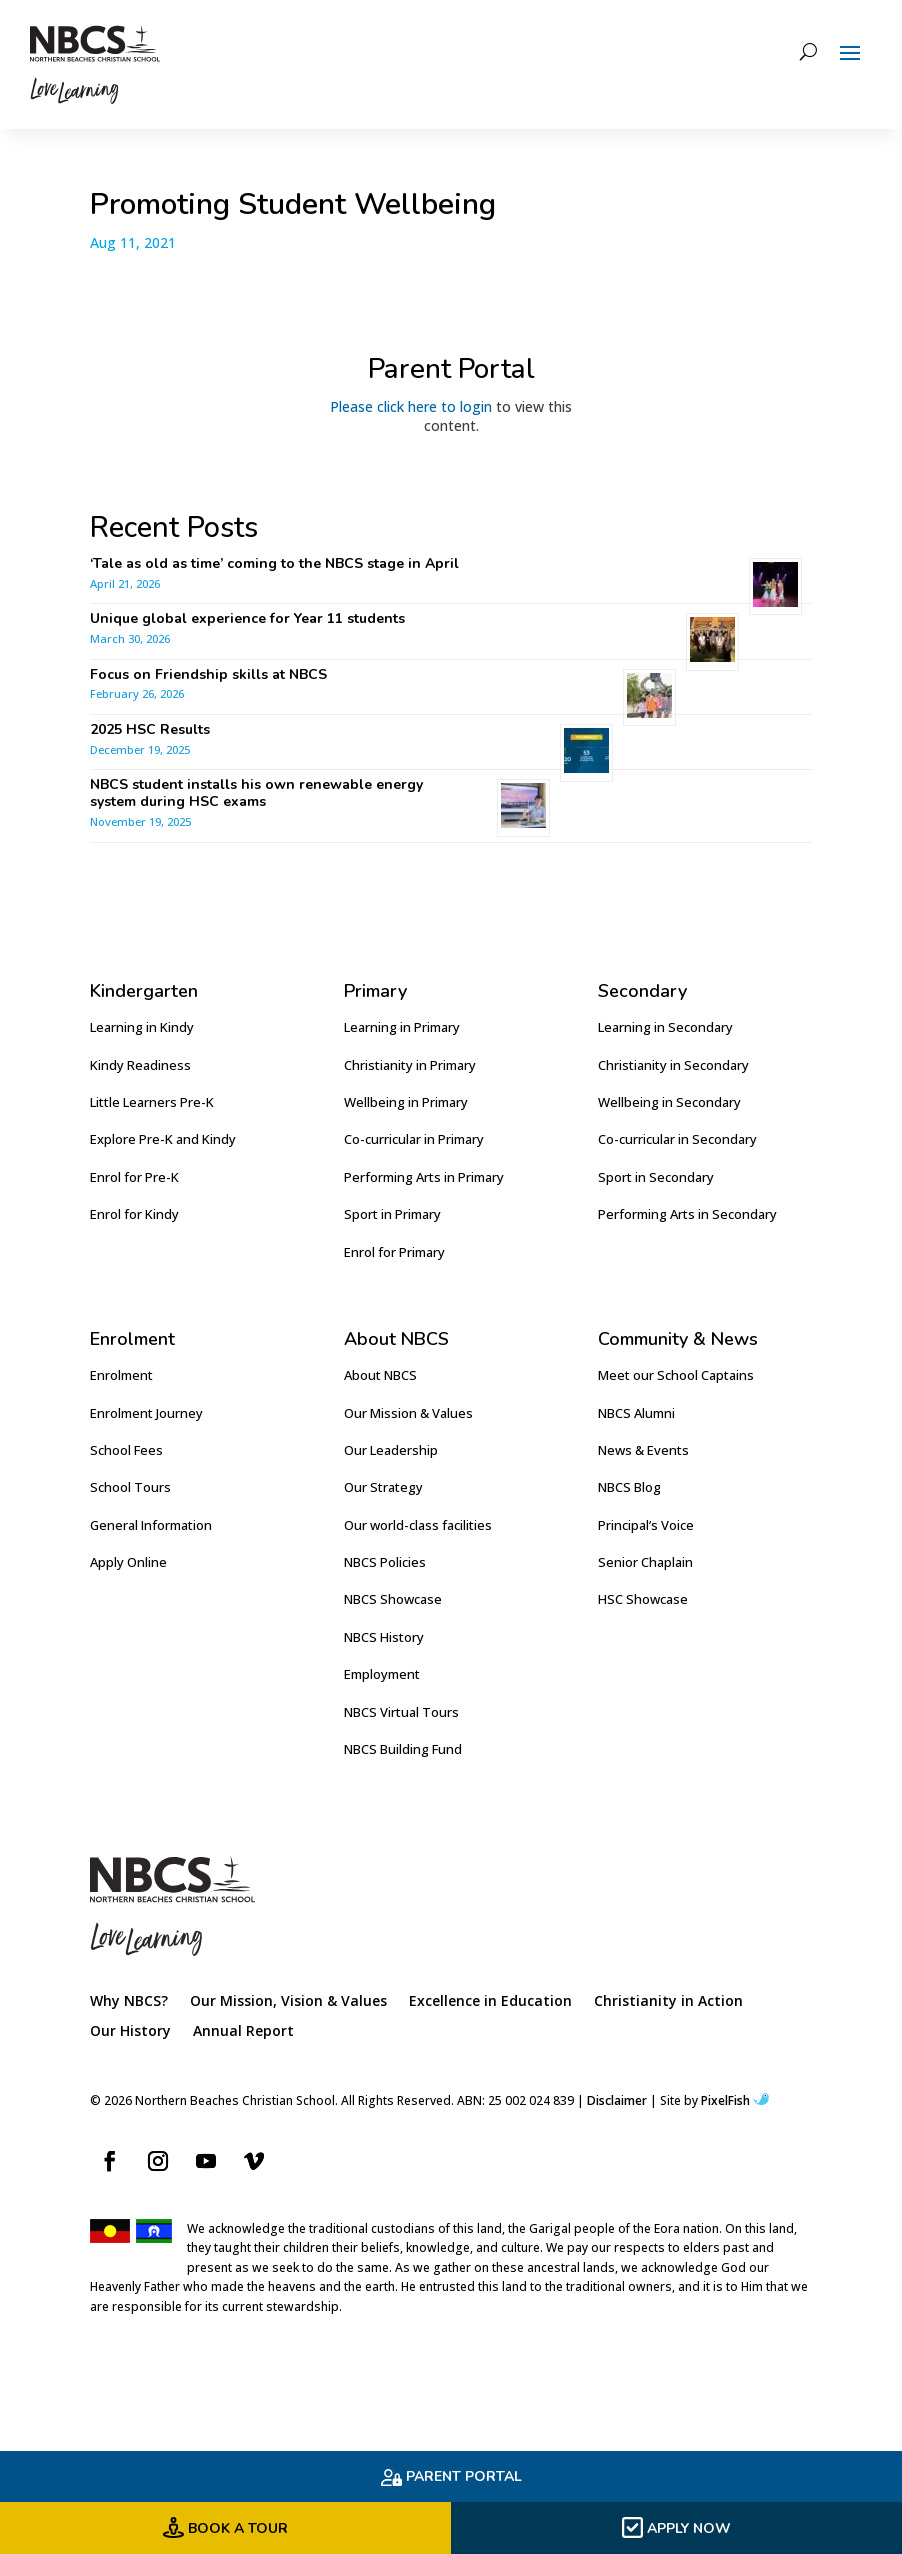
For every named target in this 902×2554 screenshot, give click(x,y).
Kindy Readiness (140, 1065)
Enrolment (121, 1375)
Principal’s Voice (646, 1525)
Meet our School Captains (676, 1375)
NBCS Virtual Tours (401, 1712)
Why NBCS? (129, 2002)
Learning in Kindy (142, 1027)
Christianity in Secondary (673, 1065)
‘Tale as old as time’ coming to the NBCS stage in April (274, 563)
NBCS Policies (385, 1562)
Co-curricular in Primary (414, 1139)
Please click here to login (411, 406)
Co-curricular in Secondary (677, 1139)
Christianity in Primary (410, 1065)
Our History (130, 2032)
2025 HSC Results (150, 729)
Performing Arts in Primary (424, 1177)
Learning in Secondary (665, 1027)
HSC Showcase (643, 1599)
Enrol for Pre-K (134, 1177)
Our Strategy (383, 1487)
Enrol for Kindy (134, 1214)
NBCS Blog (629, 1487)
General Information (151, 1525)
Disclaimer (617, 2100)
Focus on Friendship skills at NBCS (210, 674)
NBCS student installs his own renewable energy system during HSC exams (256, 793)
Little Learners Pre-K (152, 1102)
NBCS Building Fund (403, 1749)
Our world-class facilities (418, 1525)
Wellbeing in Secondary (669, 1102)
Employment (382, 1674)
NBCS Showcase (393, 1599)
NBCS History (384, 1637)
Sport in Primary (392, 1214)
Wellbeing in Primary (406, 1102)
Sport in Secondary (656, 1177)
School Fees (126, 1450)
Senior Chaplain (645, 1562)
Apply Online (128, 1562)
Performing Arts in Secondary (687, 1214)
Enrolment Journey (146, 1413)
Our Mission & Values (408, 1413)
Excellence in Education (490, 2002)
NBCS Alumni (636, 1413)
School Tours (130, 1487)
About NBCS (380, 1375)
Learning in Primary (402, 1027)
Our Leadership (391, 1450)
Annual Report (243, 2032)
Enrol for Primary (394, 1252)
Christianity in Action (668, 2002)
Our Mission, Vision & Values (288, 2002)
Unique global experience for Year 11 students (247, 618)
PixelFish (735, 2100)
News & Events (643, 1450)
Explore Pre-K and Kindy (163, 1139)
